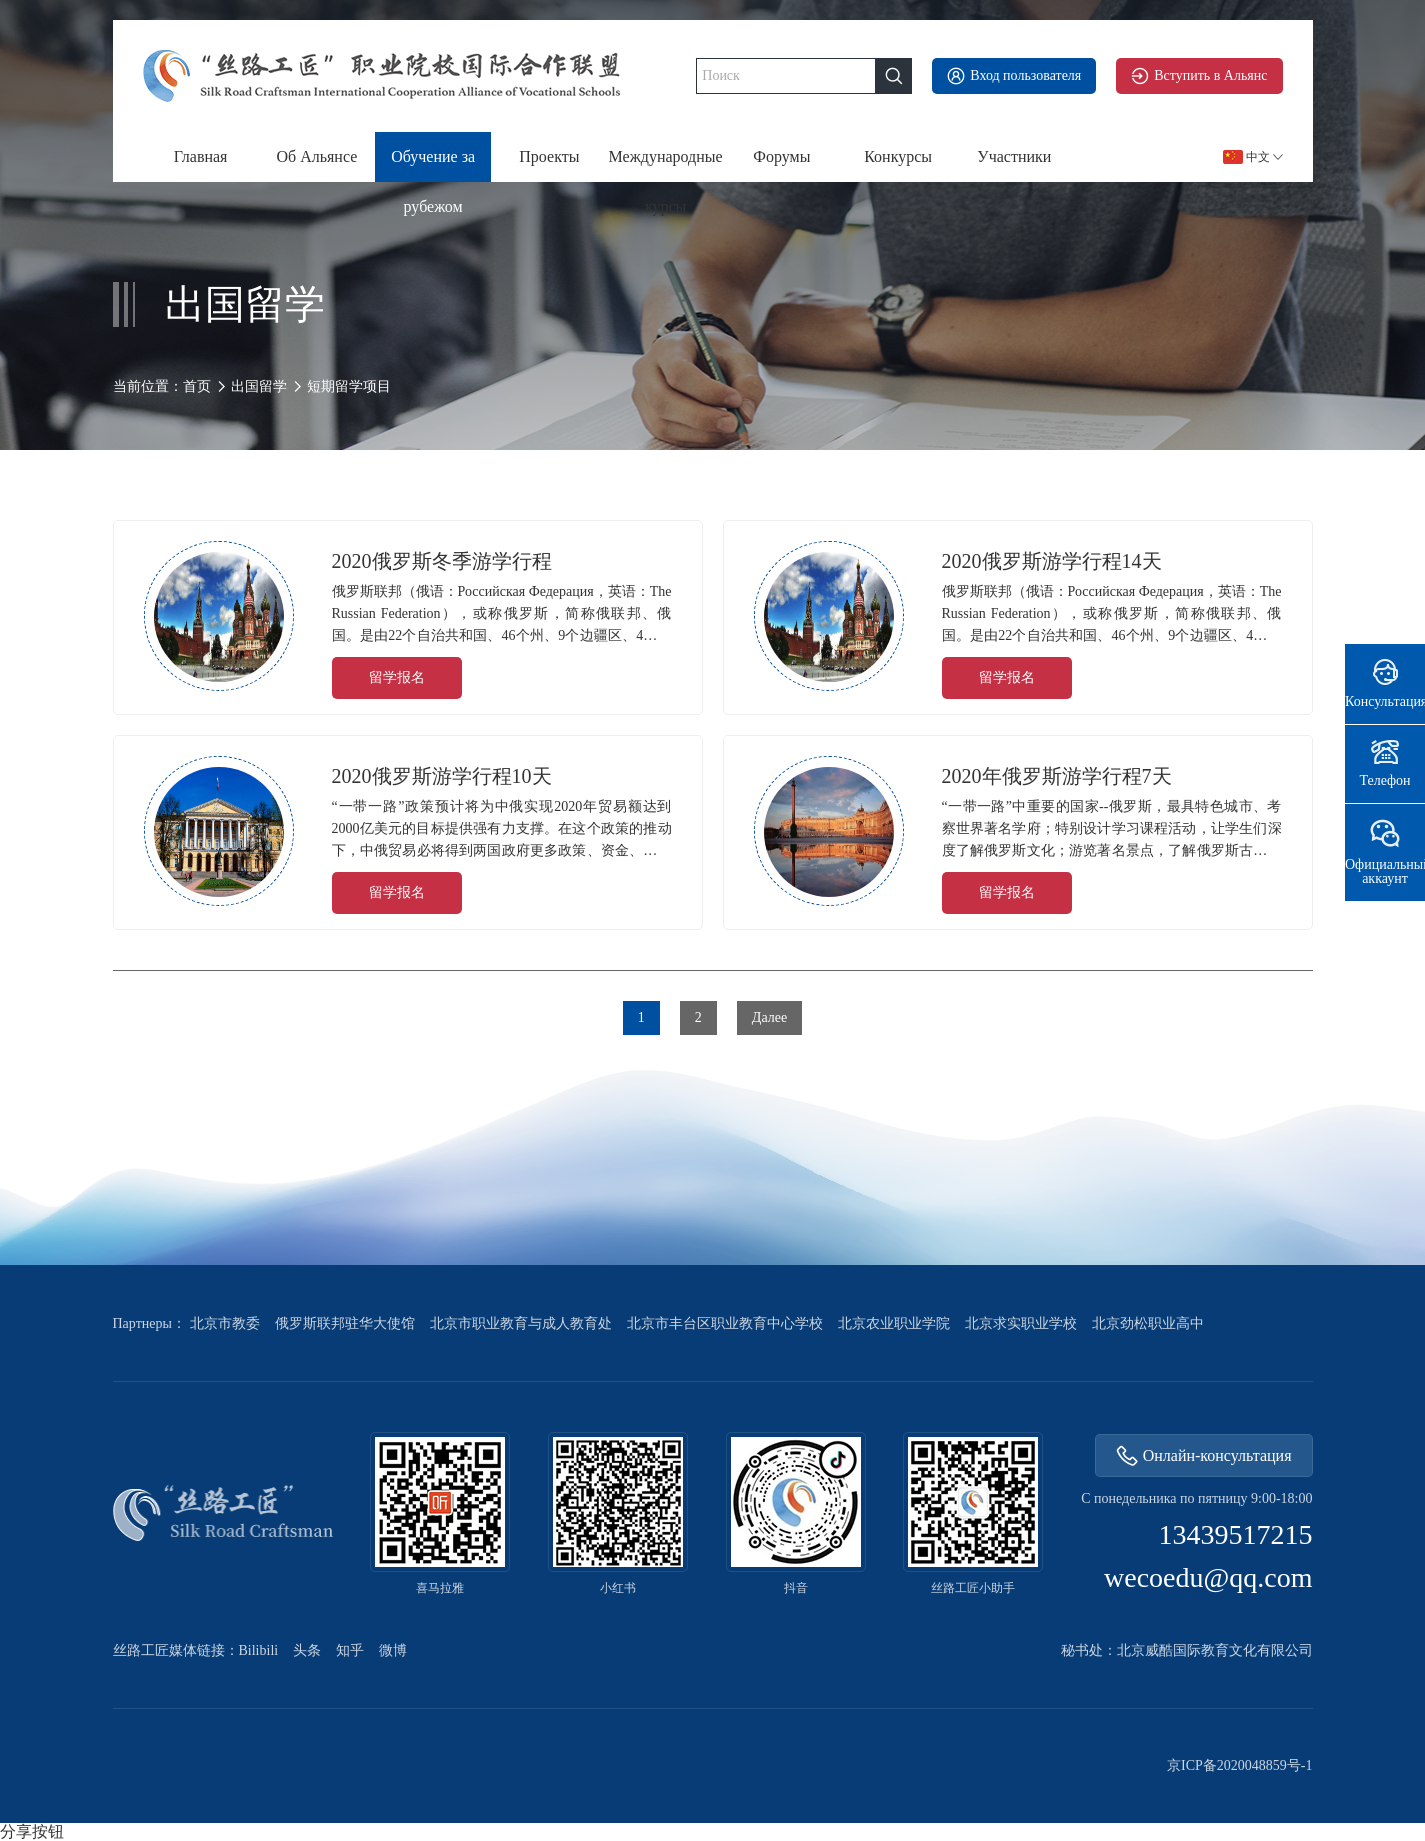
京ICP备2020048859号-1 (1239, 1766)
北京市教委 (225, 1324)
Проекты (549, 156)
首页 (197, 386)
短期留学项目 (349, 387)
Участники (1014, 156)
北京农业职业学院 (894, 1324)
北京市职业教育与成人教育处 (521, 1324)
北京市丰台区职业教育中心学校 (725, 1324)
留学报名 (397, 677)
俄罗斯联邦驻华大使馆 (345, 1324)
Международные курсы (666, 165)
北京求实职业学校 (1021, 1324)
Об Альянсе (316, 156)
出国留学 (259, 386)
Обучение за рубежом (433, 165)
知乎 (350, 1651)
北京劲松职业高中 (1148, 1324)
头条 (307, 1651)
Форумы (781, 156)
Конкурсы (898, 156)
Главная (201, 156)
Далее (769, 1017)
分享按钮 (32, 1832)
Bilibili (259, 1651)
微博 (393, 1651)
